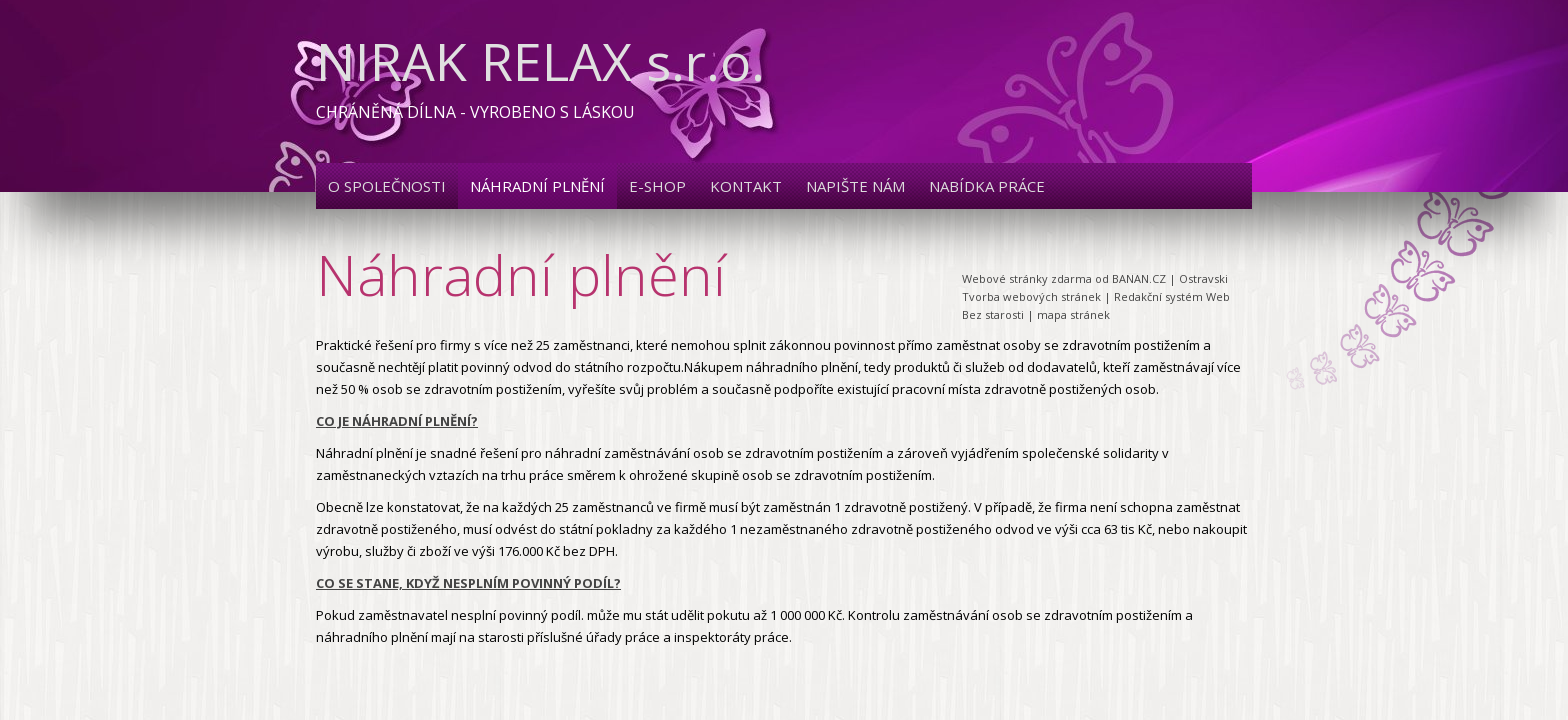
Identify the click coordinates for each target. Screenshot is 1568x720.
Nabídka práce (987, 186)
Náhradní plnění (537, 186)
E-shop (657, 186)
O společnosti (387, 186)
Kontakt (746, 186)
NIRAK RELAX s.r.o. (540, 60)
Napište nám (855, 186)
